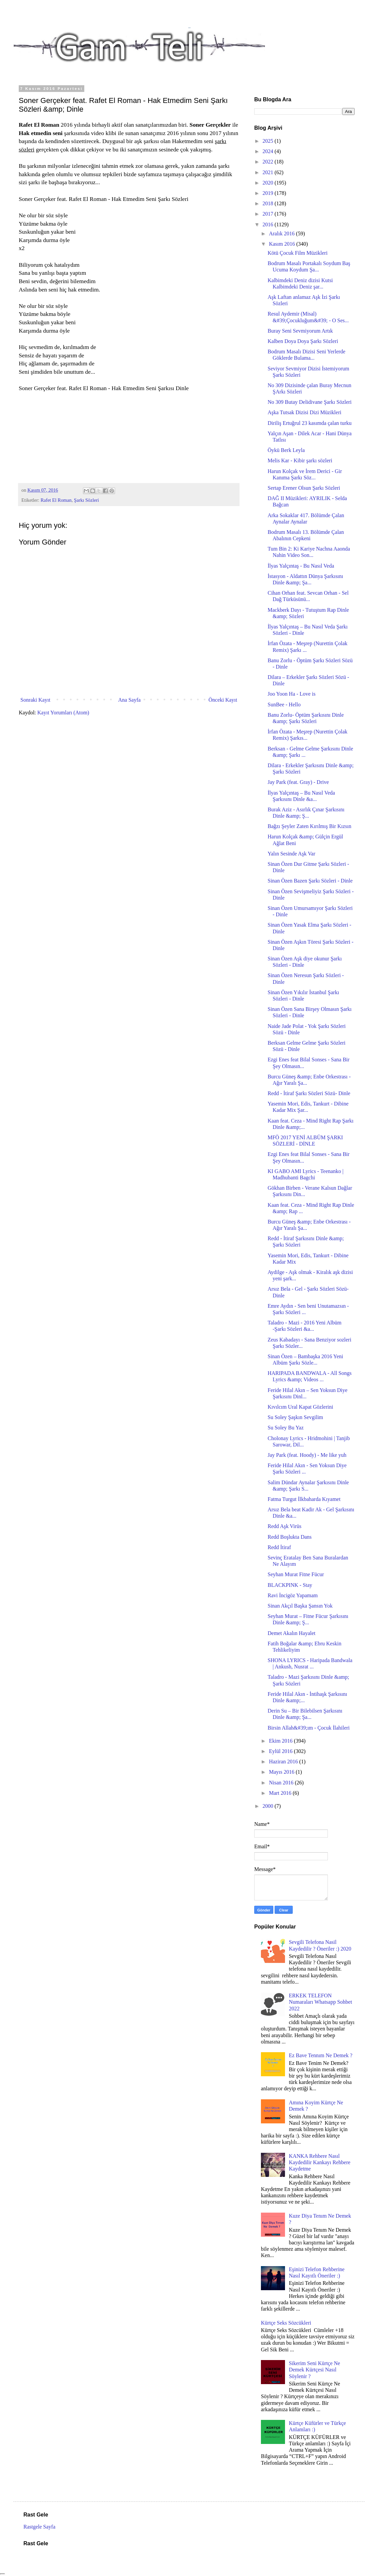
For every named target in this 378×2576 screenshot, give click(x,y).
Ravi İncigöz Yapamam (293, 1595)
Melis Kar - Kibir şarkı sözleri (300, 460)
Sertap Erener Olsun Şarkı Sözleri (304, 488)
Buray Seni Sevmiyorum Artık (300, 331)
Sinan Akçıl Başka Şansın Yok (300, 1606)
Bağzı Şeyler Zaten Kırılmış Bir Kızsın (309, 826)
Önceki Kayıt (222, 700)
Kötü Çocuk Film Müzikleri (297, 253)
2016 (269, 224)
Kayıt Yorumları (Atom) (63, 712)
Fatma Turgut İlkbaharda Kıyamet (304, 1499)
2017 (269, 214)
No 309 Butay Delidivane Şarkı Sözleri (310, 402)
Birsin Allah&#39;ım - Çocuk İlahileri (309, 1728)
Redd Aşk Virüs (284, 1526)
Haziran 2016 (284, 1761)
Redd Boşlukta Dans (290, 1537)
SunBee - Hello (284, 704)
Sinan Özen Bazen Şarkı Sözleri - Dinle (310, 881)
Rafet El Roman (56, 500)
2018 (269, 203)
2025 (269, 141)
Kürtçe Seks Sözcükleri (286, 2323)
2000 (269, 1806)
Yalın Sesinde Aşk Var (291, 853)
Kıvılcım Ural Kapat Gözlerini (300, 1407)
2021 (269, 172)
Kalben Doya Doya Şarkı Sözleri (303, 341)
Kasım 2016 (282, 244)
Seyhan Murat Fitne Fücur (296, 1574)
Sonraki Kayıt (35, 700)
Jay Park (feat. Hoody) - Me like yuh (307, 1455)
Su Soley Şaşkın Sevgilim (295, 1417)
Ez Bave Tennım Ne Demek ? (320, 2055)
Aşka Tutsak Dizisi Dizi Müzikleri (304, 412)
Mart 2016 (281, 1793)
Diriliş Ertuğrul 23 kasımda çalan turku (310, 423)
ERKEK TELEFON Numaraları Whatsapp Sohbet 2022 (320, 2002)
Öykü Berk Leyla (286, 450)
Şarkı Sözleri (86, 500)
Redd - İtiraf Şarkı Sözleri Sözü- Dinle (309, 1093)
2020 (269, 183)
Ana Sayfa (129, 700)
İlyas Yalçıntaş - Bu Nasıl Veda (301, 566)
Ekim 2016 (281, 1741)
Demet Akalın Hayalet (291, 1633)
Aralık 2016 (282, 233)
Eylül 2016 (281, 1751)
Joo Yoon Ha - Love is (291, 694)
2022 (269, 161)
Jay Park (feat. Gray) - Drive (298, 782)
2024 (269, 151)
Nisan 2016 (282, 1782)
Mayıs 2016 (282, 1772)
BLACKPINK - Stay (290, 1585)
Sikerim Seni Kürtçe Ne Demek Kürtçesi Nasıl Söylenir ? (314, 2369)
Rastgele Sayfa (39, 2527)
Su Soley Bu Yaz (286, 1427)
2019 (269, 193)
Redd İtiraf (279, 1547)
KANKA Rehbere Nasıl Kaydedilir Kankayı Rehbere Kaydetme (319, 2162)
